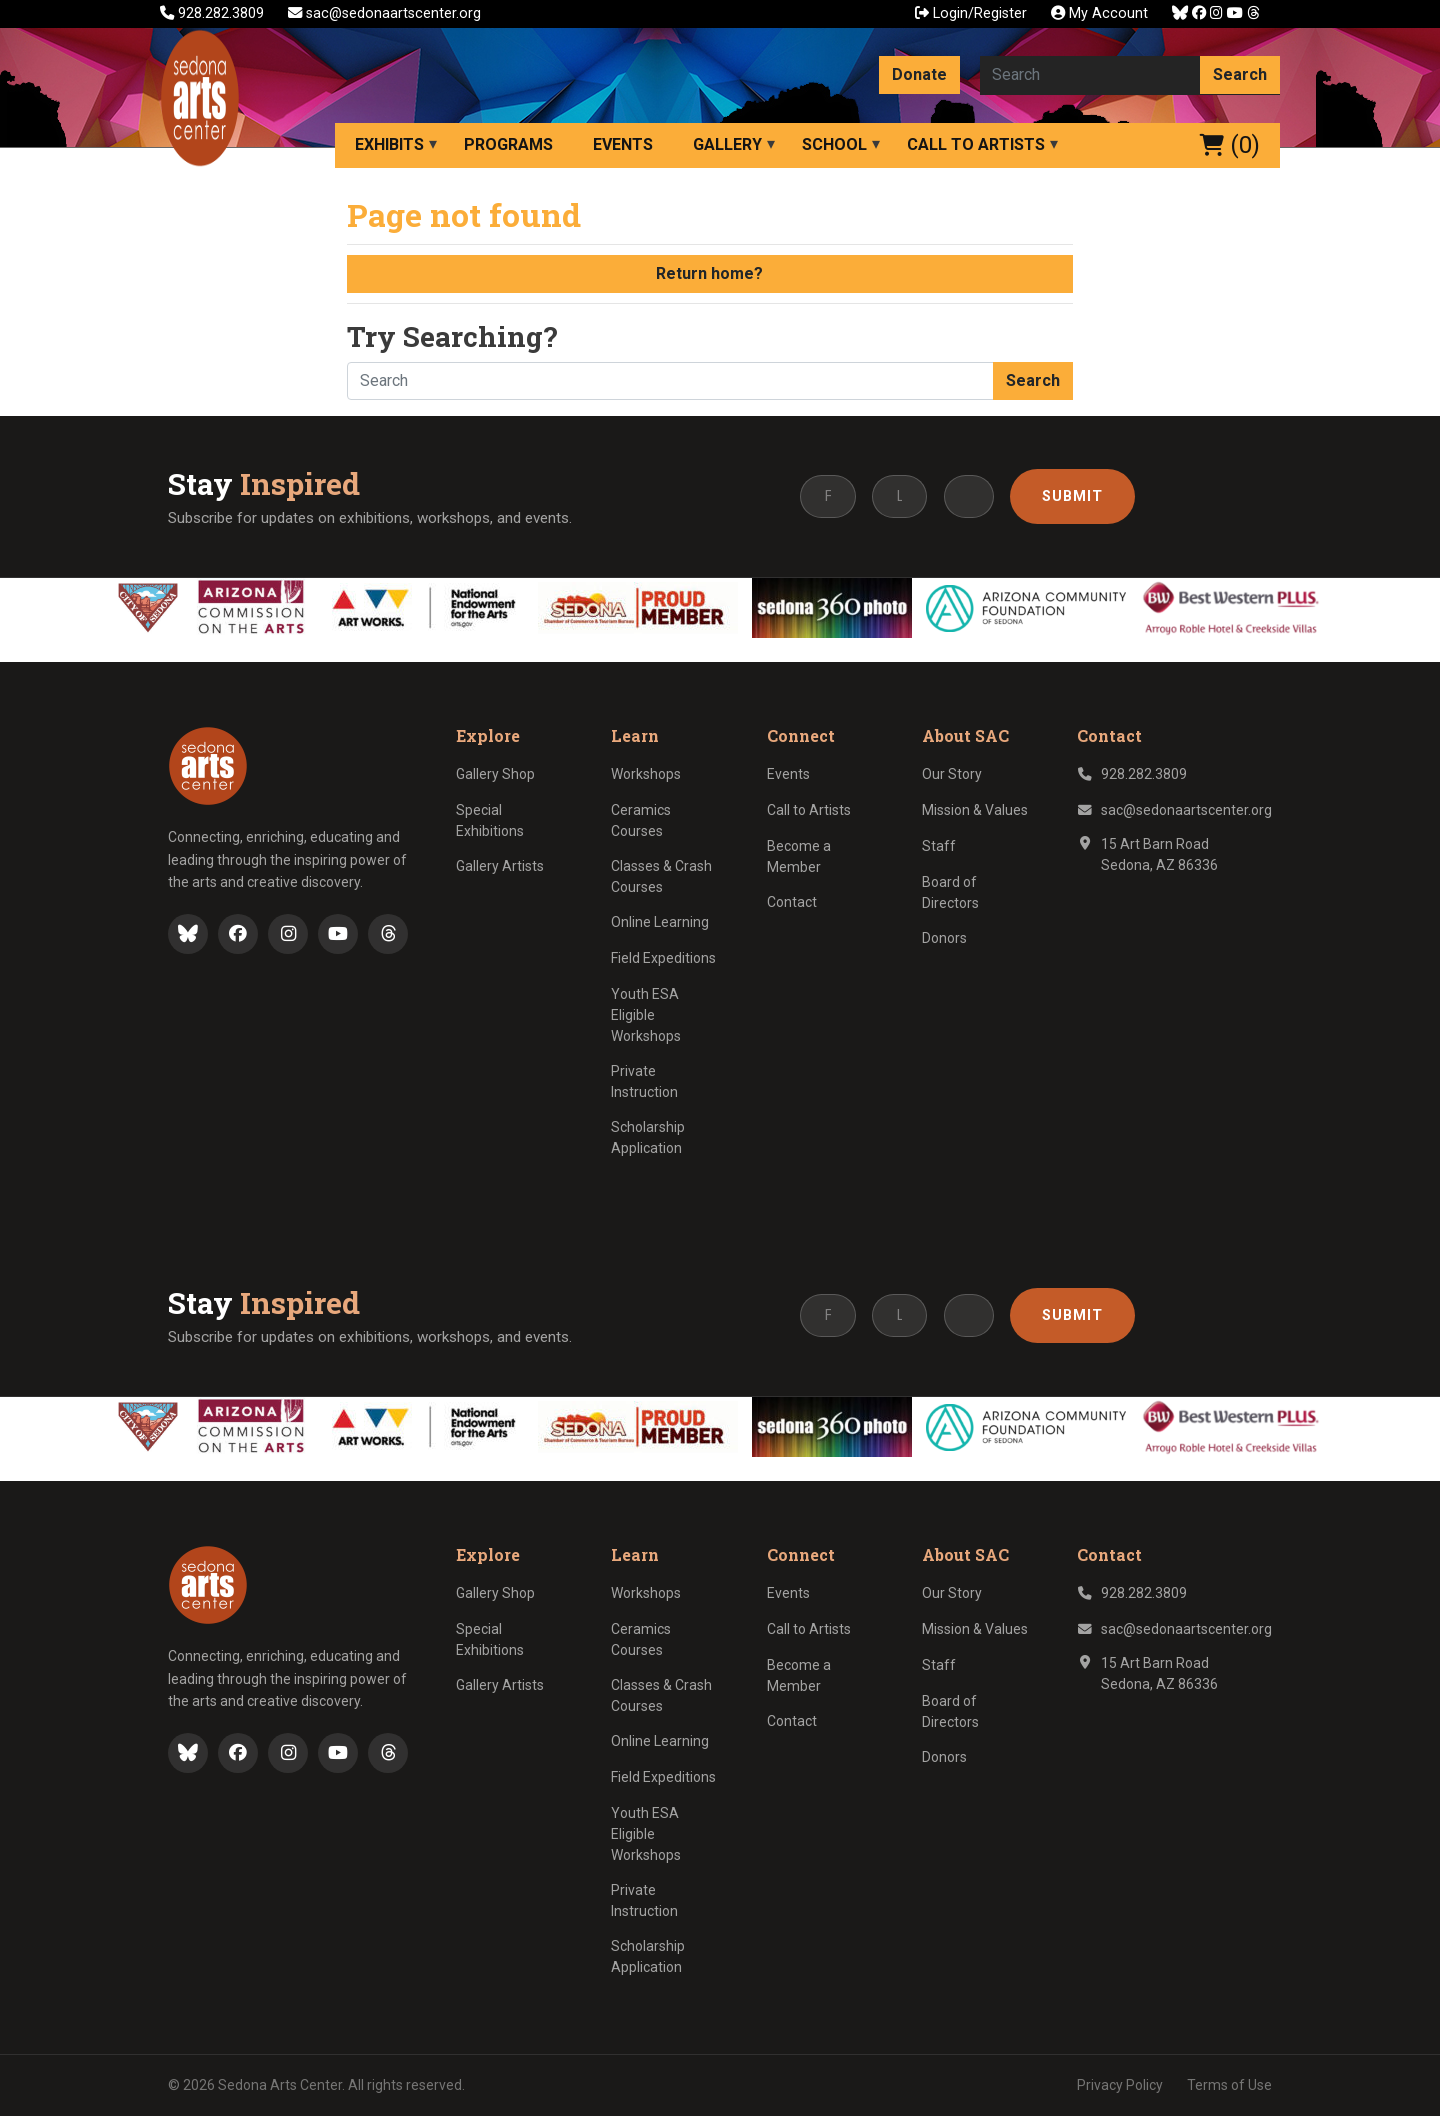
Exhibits (389, 144)
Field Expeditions (663, 958)
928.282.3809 (214, 13)
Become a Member (799, 856)
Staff (939, 846)
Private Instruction (644, 1081)
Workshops (646, 774)
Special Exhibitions (490, 820)
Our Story (952, 774)
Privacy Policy (1120, 2085)
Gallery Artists (500, 866)
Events (623, 144)
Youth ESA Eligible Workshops (646, 1015)
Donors (944, 938)
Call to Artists (976, 144)
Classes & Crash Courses (661, 876)
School (834, 144)
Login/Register (971, 13)
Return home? (709, 273)
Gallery (727, 144)
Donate (919, 74)
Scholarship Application (648, 1137)
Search (1240, 74)
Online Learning (660, 922)
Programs (508, 144)
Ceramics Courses (641, 820)
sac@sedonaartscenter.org (384, 13)
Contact (792, 902)
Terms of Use (1229, 2085)
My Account (1099, 13)
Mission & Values (975, 810)
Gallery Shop (495, 774)
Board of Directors (950, 892)
